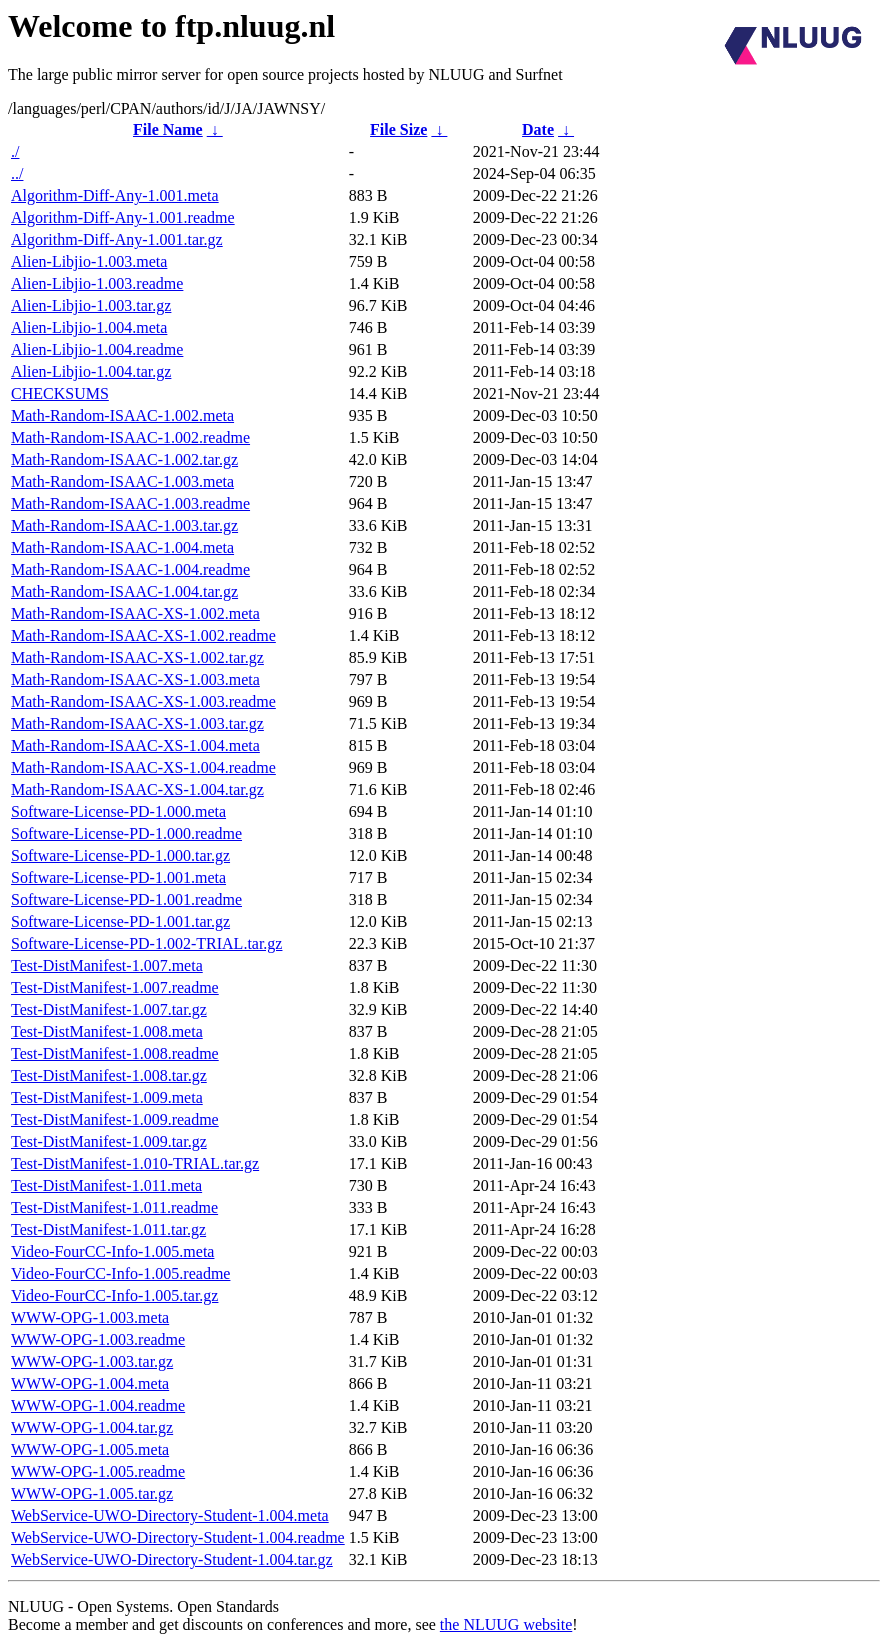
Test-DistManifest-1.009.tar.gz (109, 1141)
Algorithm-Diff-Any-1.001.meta (115, 195)
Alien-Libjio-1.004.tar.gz (91, 371)
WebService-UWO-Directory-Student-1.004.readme (178, 1537)
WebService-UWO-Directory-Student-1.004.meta (170, 1515)
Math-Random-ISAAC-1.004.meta (122, 547)
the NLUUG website (506, 1624)
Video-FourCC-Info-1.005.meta (112, 1251)
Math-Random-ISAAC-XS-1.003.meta (135, 679)
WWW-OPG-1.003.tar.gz (92, 1361)
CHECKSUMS (60, 393)
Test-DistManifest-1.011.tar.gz (108, 1229)
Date (538, 129)
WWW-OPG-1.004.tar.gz (92, 1427)
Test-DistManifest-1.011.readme (114, 1207)
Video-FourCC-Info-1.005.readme (120, 1273)
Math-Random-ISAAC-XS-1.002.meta (135, 613)
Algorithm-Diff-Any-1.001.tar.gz (117, 239)
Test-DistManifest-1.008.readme (115, 1053)
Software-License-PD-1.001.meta (118, 877)
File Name (168, 129)
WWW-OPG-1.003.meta (90, 1317)
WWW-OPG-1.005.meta (90, 1449)
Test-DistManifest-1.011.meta (106, 1185)
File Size (398, 129)
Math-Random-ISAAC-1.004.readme (130, 569)
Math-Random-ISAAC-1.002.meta (122, 415)
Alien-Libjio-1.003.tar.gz (91, 305)
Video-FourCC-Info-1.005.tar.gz (114, 1295)
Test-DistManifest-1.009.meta (107, 1097)
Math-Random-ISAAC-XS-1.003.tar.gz (137, 723)
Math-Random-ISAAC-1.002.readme (130, 437)
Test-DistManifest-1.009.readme (115, 1119)
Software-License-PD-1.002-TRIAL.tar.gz (146, 943)
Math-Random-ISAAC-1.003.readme (130, 503)
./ (15, 151)
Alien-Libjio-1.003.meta (89, 261)
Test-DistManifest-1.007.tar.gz (109, 1009)
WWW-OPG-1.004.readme (98, 1405)
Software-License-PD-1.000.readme (126, 833)
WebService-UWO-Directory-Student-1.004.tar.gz (172, 1559)
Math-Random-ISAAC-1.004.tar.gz (124, 591)
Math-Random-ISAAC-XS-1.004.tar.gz (137, 789)
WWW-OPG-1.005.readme (98, 1471)
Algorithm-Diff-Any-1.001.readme (123, 217)
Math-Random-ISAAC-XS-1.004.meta (135, 745)
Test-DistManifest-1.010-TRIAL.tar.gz (135, 1163)
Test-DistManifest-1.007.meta (107, 965)
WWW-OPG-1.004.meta (90, 1383)
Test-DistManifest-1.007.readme (115, 987)
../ (17, 173)
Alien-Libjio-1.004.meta (89, 327)
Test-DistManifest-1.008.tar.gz (109, 1075)
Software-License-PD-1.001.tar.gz (120, 921)
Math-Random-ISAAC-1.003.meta (122, 481)
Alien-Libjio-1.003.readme (97, 283)
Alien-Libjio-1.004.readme (97, 349)
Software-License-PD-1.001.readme (126, 899)
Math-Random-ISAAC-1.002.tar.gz (124, 459)
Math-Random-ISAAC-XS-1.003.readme (143, 701)
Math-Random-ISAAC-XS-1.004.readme (143, 767)
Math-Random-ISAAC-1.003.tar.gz (124, 525)
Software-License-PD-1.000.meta (118, 811)
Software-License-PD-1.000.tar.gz (120, 855)
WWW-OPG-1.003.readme (98, 1339)
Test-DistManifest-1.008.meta (107, 1031)
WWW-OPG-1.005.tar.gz (92, 1493)
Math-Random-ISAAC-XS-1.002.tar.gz (137, 657)
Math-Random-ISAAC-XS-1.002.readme (143, 635)
